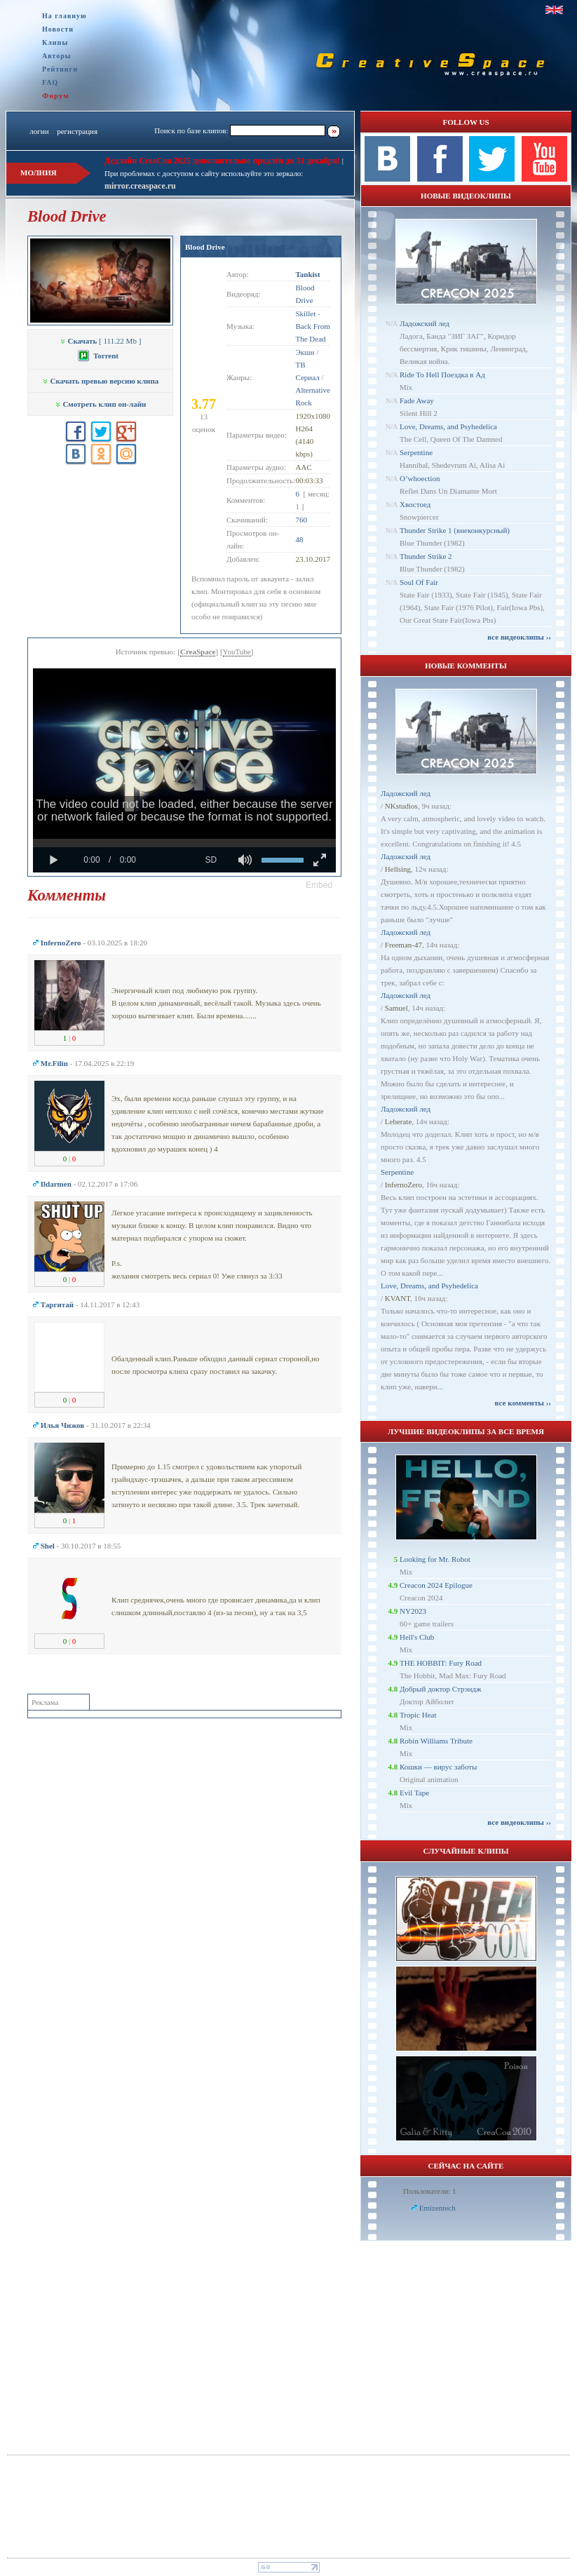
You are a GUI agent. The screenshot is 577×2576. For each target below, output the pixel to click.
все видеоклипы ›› (519, 637)
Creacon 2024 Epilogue (436, 1585)
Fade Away (417, 400)
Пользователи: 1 (429, 2191)
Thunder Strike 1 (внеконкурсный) (455, 530)
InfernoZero (403, 1184)
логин (38, 131)
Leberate (398, 1121)
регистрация (77, 131)
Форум (55, 95)
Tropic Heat (418, 1715)
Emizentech (437, 2208)
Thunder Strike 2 (426, 556)
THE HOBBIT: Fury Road (441, 1663)
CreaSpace (198, 651)
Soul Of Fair (419, 582)
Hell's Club (417, 1637)
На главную (64, 16)
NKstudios (401, 806)
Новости (58, 29)
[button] (319, 885)
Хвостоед (415, 504)
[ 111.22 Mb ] (101, 341)
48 (300, 539)
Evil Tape (414, 1792)
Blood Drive (205, 247)
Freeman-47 (403, 944)
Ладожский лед (424, 323)
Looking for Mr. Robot (435, 1559)
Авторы (57, 56)
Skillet (306, 313)
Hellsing (398, 869)
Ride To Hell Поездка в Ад (442, 374)
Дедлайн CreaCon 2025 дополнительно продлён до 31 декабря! (222, 161)
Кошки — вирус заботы (438, 1766)
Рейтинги (60, 69)
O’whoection (420, 478)
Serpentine (416, 452)
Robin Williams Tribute (436, 1741)
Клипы (55, 42)
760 (302, 519)
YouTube (237, 651)
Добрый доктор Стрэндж (441, 1689)
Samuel (396, 1008)
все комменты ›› (523, 1402)
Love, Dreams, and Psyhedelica (448, 426)
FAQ (50, 82)
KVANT (397, 1298)
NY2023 (413, 1611)
